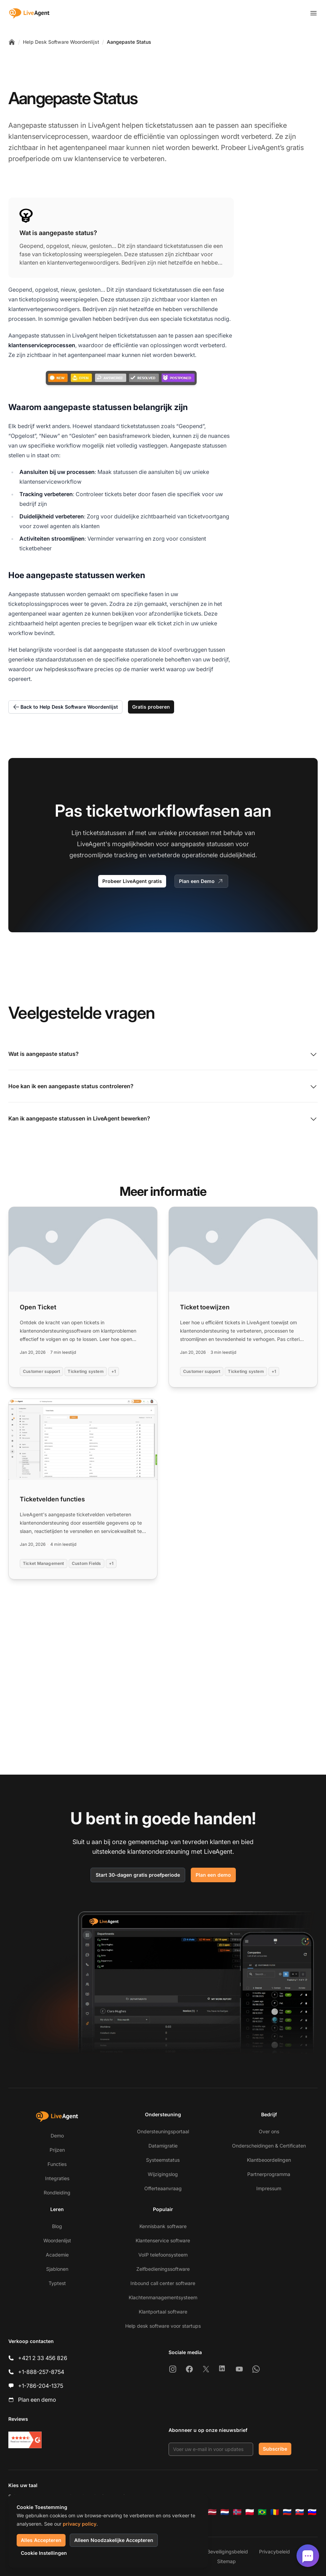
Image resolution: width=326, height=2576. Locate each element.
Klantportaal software (163, 2312)
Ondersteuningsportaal (163, 2131)
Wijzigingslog (163, 2174)
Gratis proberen (151, 707)
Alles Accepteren (41, 2540)
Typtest (57, 2283)
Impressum (268, 2188)
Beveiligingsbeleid (227, 2551)
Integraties (57, 2178)
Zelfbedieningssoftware (163, 2269)
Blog (57, 2226)
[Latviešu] (212, 2512)
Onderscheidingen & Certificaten (269, 2146)
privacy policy (79, 2524)
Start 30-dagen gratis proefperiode (138, 1875)
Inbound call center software (162, 2283)
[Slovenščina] (312, 2512)
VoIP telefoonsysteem (163, 2255)
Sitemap (226, 2561)
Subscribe (275, 2449)
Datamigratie (163, 2146)
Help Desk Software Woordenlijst (61, 42)
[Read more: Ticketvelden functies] (83, 1489)
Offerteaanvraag (163, 2188)
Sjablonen (57, 2269)
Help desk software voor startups (163, 2326)
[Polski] (250, 2512)
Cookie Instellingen (44, 2553)
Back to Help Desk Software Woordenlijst (65, 706)
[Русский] (287, 2512)
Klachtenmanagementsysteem (163, 2297)
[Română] (275, 2512)
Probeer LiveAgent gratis (132, 881)
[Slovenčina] (299, 2512)
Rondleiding (57, 2192)
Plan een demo (213, 1875)
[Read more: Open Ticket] (83, 1297)
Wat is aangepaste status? (163, 1054)
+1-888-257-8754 (41, 2371)
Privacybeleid (274, 2551)
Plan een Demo (201, 881)
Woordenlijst (57, 2240)
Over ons (269, 2131)
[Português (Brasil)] (262, 2512)
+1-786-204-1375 (40, 2385)
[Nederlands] (225, 2512)
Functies (57, 2164)
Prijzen (57, 2150)
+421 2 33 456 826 (42, 2357)
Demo (57, 2136)
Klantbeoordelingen (269, 2160)
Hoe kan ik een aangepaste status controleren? (163, 1087)
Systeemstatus (163, 2160)
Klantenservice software (163, 2240)
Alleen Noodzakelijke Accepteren (113, 2540)
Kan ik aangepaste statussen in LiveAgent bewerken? (163, 1119)
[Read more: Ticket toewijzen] (243, 1297)
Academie (57, 2255)
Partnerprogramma (268, 2174)
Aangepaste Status (129, 42)
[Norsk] (237, 2512)
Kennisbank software (163, 2226)
